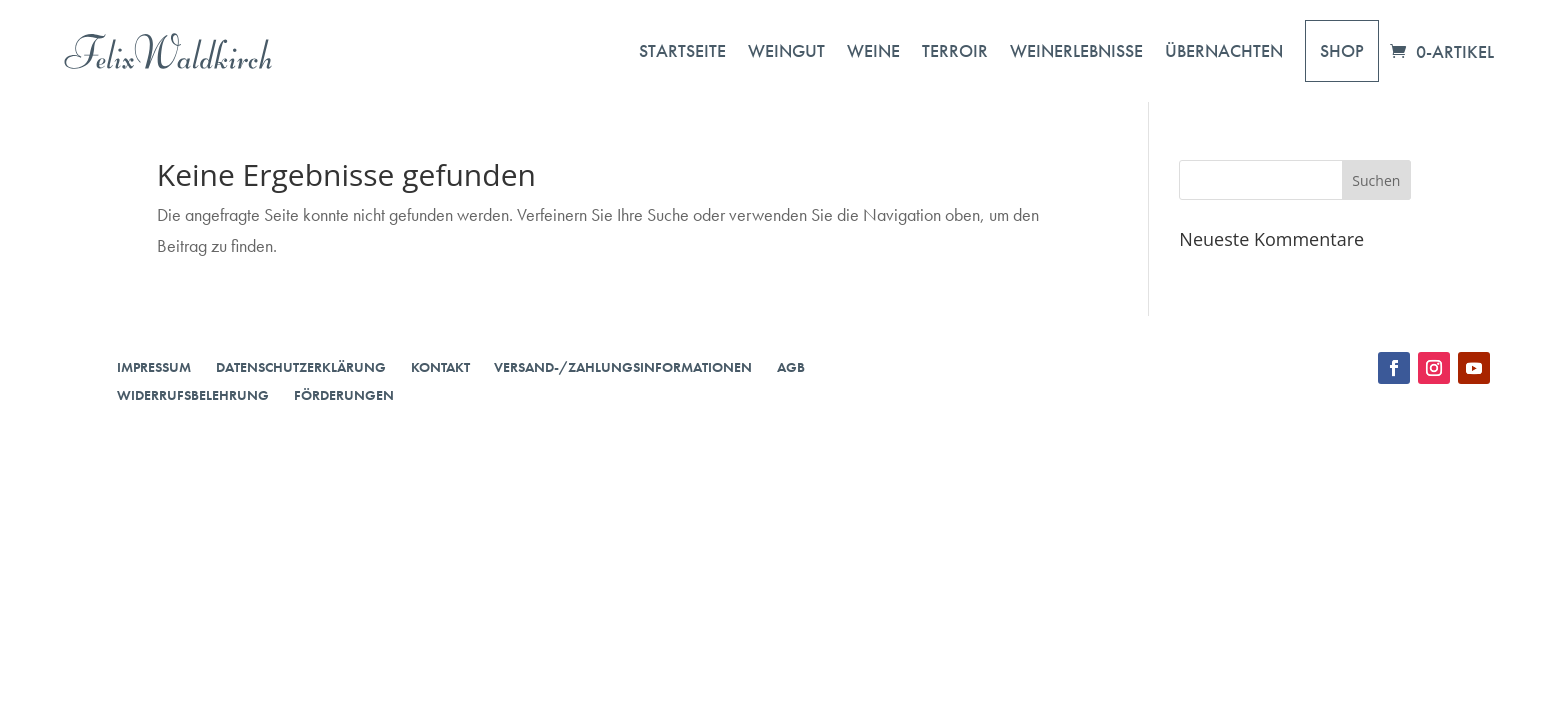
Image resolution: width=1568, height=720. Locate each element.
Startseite (682, 50)
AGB (791, 367)
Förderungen (344, 395)
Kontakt (440, 367)
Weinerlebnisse (1076, 50)
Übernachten (1224, 50)
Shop (1342, 50)
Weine (873, 50)
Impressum (154, 367)
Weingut (786, 50)
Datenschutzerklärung (301, 367)
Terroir (955, 50)
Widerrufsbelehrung (193, 395)
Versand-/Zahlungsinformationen (623, 367)
